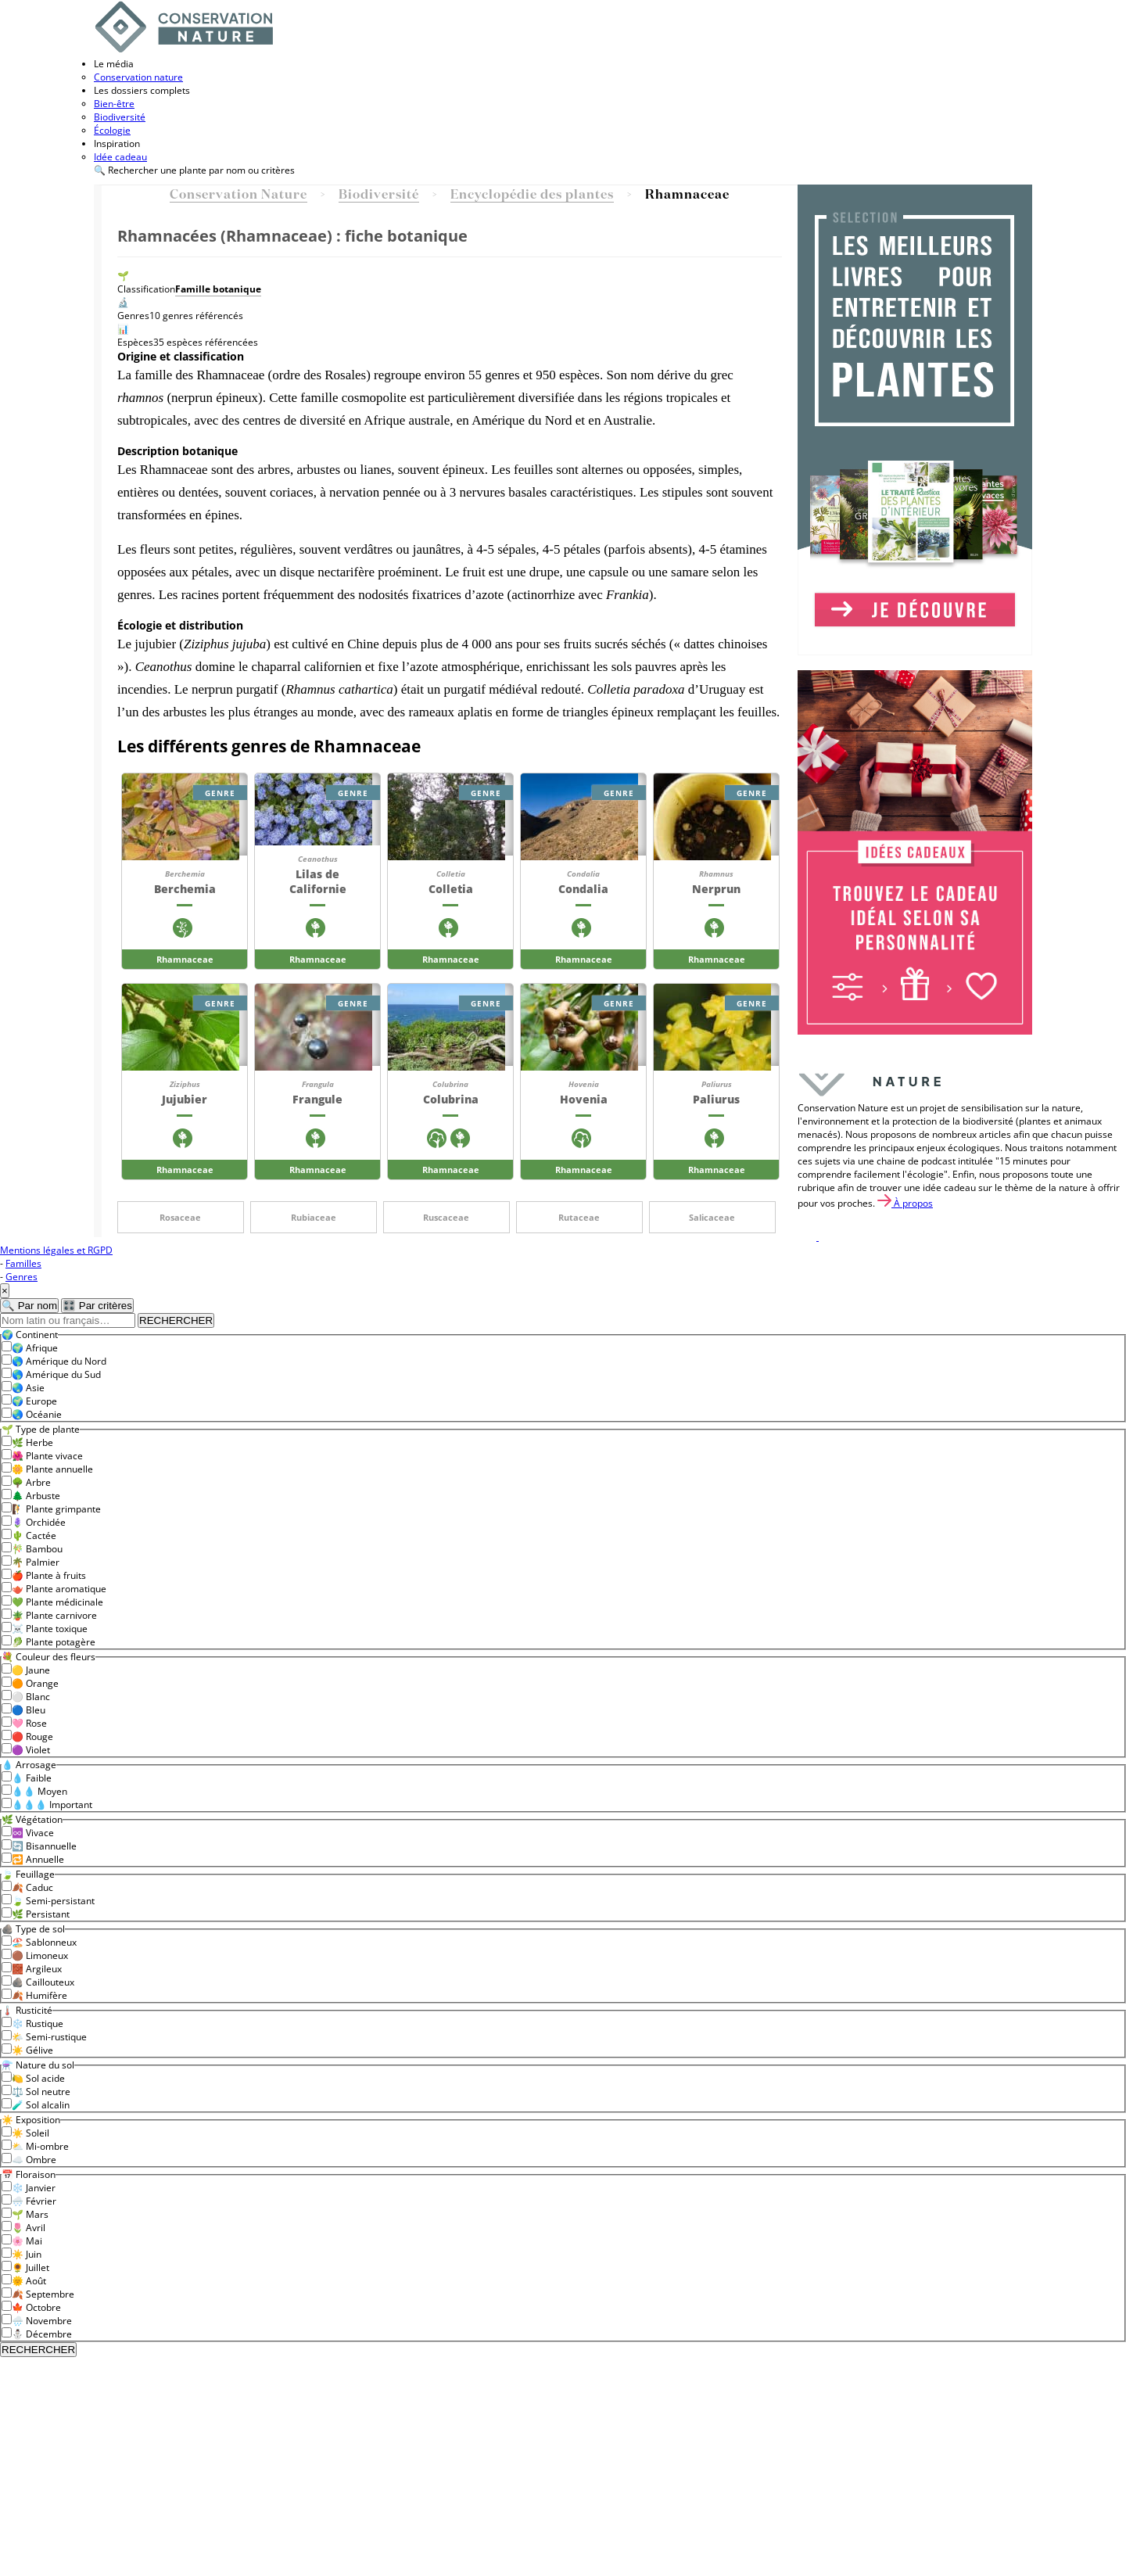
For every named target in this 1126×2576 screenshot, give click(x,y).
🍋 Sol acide (38, 2078)
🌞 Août (29, 2280)
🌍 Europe (34, 1401)
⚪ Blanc (31, 1696)
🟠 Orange (35, 1683)
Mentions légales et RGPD (56, 1250)
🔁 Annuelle (38, 1859)
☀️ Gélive (32, 2050)
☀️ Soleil (30, 2133)
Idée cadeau (120, 156)
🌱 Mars (30, 2214)
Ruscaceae (446, 1217)
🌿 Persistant (41, 1914)
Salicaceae (712, 1217)
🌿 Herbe (32, 1442)
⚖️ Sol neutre (41, 2091)
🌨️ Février (34, 2201)
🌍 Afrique (35, 1347)
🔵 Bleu (28, 1710)
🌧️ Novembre (42, 2320)
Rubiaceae (313, 1217)
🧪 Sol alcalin (41, 2104)
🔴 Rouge (32, 1736)
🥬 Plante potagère (53, 1642)
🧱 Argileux (37, 1968)
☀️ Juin (26, 2254)
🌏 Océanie (37, 1414)
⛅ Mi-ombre (40, 2146)
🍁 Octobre (36, 2307)
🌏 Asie (28, 1387)
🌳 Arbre (31, 1482)
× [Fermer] (5, 1291)
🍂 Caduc (32, 1887)
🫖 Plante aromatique (59, 1588)
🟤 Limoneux (40, 1955)
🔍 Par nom (29, 1305)
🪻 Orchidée (39, 1522)
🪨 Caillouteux (43, 1982)
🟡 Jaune (31, 1670)
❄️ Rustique (37, 2023)
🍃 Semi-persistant (53, 1900)
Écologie (112, 130)
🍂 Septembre (43, 2294)
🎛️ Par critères (97, 1305)
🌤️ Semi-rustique (49, 2036)
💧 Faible (32, 1778)
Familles (23, 1263)
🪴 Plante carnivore (54, 1615)
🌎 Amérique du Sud (56, 1374)
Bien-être (114, 103)
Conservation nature (138, 77)
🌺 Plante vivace (47, 1455)
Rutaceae (579, 1217)
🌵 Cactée (34, 1535)
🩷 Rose (29, 1723)
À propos (905, 1203)
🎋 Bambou (37, 1548)
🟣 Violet (31, 1749)
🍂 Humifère (39, 1995)
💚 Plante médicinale (57, 1602)
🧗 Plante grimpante (56, 1509)
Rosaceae (180, 1217)
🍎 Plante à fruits (49, 1575)
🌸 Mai (27, 2241)
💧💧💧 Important (52, 1804)
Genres (21, 1276)
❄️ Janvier (34, 2187)
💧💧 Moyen (39, 1791)
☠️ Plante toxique (50, 1628)
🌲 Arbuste (36, 1495)
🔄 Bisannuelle (44, 1846)
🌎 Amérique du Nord (59, 1361)
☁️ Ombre (34, 2159)
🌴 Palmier (35, 1562)
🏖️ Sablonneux (44, 1942)
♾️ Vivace (33, 1832)
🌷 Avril (28, 2227)
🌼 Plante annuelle (52, 1469)
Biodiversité (119, 117)
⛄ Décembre (42, 2334)
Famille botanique (218, 289)
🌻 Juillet (30, 2267)
